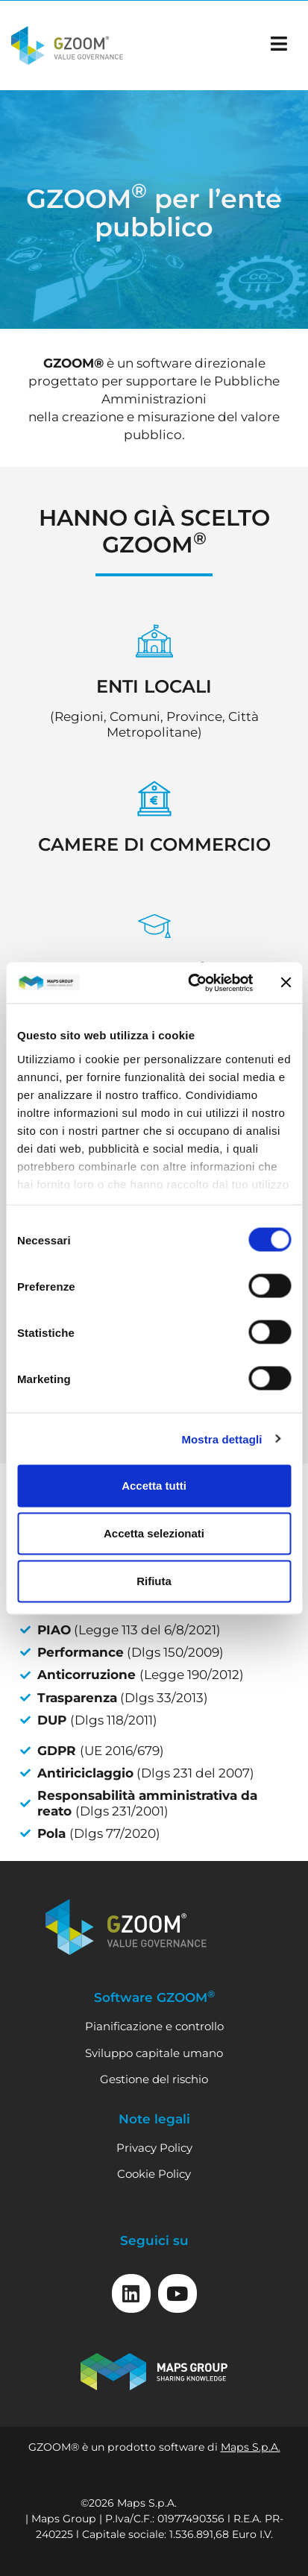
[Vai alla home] (67, 45)
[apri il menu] (278, 43)
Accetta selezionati (154, 1533)
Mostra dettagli (221, 1438)
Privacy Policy (154, 2148)
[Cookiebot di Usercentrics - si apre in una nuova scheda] (191, 982)
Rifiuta (154, 1581)
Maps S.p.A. (250, 2447)
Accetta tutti (154, 1485)
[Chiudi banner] (285, 982)
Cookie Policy (154, 2174)
